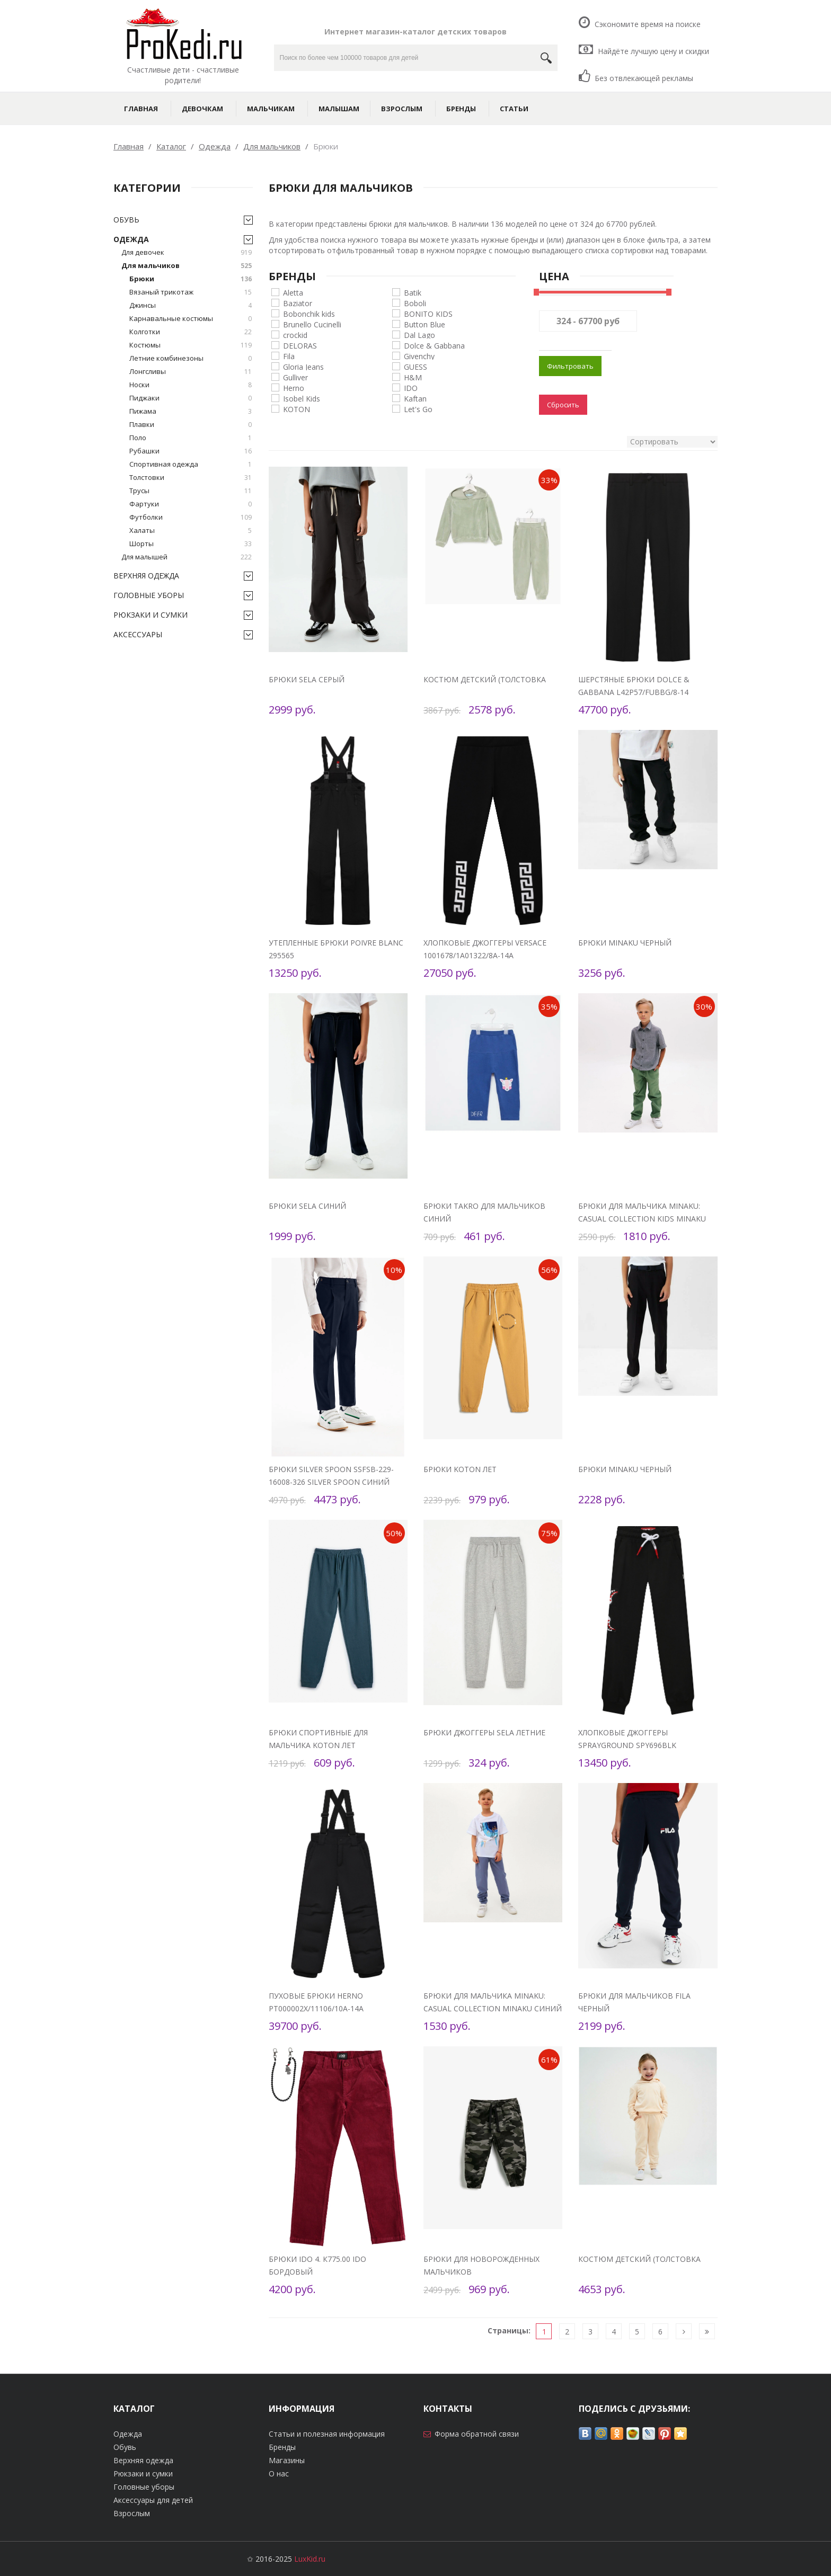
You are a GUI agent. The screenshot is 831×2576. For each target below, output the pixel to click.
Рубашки (190, 451)
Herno (293, 387)
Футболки (190, 517)
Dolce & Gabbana (434, 345)
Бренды (461, 108)
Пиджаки (190, 398)
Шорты (190, 544)
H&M (413, 377)
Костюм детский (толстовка (484, 679)
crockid (295, 334)
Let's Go (418, 409)
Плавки (190, 425)
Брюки (190, 279)
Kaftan (415, 398)
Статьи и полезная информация (327, 2434)
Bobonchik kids (309, 313)
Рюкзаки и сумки (150, 615)
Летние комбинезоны (190, 358)
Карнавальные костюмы (190, 319)
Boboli (415, 303)
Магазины (287, 2460)
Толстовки (190, 478)
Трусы (190, 491)
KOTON (296, 409)
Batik (412, 292)
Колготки (190, 332)
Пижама (190, 411)
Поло (190, 438)
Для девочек (186, 252)
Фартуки (190, 504)
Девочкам (202, 108)
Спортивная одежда (190, 464)
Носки (190, 385)
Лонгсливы (190, 372)
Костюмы (190, 345)
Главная (141, 108)
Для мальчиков (186, 266)
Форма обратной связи (477, 2434)
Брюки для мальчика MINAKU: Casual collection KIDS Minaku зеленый (642, 1218)
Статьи (514, 108)
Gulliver (295, 377)
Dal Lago (419, 334)
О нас (279, 2473)
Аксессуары (137, 634)
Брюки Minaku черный (624, 943)
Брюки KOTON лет (460, 1469)
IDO (411, 387)
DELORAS (300, 345)
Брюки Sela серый (306, 679)
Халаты (190, 530)
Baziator (297, 303)
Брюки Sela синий (307, 1206)
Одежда (131, 239)
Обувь (126, 220)
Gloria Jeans (303, 366)
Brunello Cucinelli (312, 324)
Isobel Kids (301, 398)
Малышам (339, 108)
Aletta (293, 292)
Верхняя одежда (146, 576)
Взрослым (401, 108)
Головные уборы (148, 595)
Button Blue (424, 324)
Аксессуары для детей (153, 2500)
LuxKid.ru (309, 2559)
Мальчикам (271, 108)
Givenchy (419, 356)
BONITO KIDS (428, 313)
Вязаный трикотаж (190, 292)
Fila (289, 356)
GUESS (415, 366)
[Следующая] (684, 2332)
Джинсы (190, 305)
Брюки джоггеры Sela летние (484, 1732)
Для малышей (186, 557)
